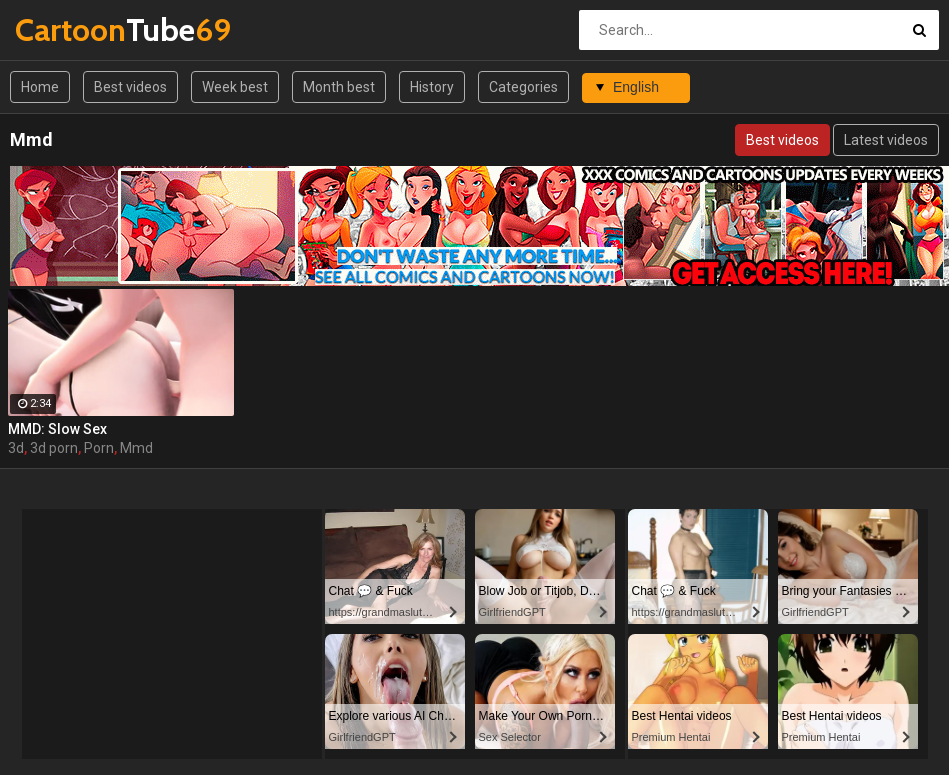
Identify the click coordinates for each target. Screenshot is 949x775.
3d (16, 448)
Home (40, 87)
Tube (67, 29)
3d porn (54, 448)
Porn (99, 448)
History (432, 87)
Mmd (136, 448)
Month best (339, 87)
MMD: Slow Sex (57, 429)
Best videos (130, 87)
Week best (235, 87)
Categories (523, 87)
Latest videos (886, 140)
